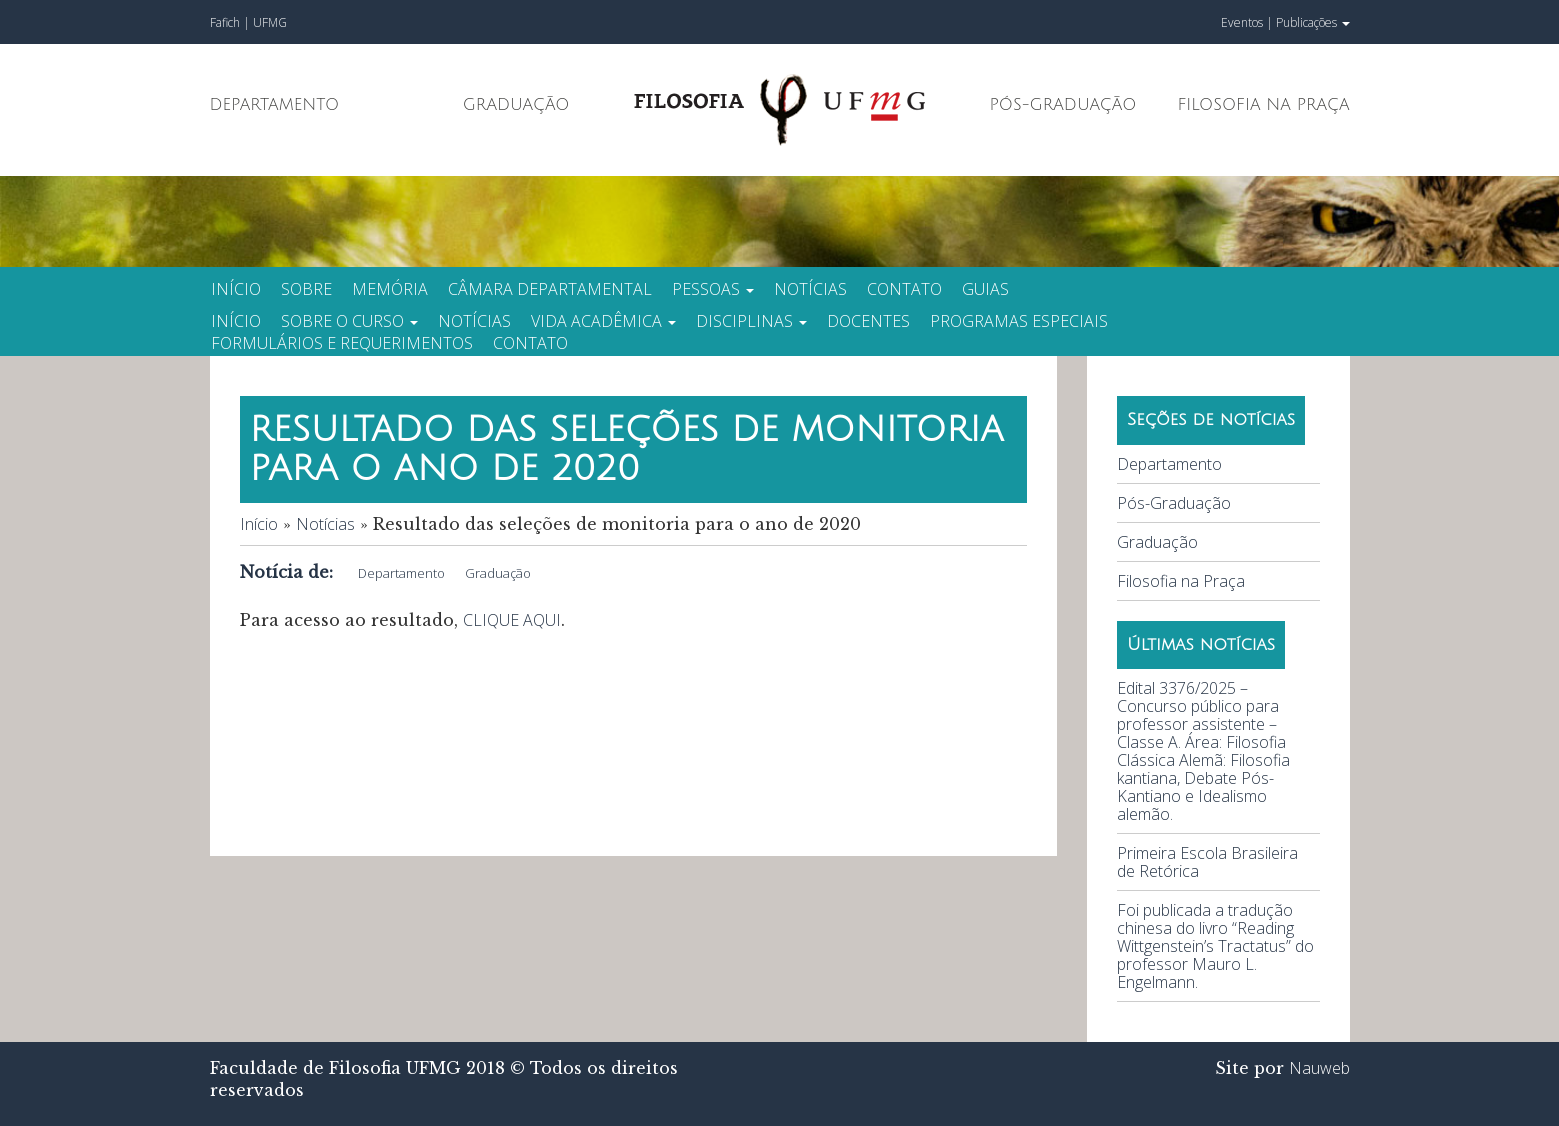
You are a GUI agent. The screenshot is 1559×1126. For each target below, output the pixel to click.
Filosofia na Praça (1263, 105)
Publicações (1313, 22)
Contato (904, 289)
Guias (985, 289)
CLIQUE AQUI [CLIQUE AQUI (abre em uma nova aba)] (512, 620)
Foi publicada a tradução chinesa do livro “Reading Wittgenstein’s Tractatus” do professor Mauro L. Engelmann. (1215, 946)
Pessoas (713, 289)
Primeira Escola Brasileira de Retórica (1207, 862)
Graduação (516, 105)
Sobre (306, 289)
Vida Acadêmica (603, 321)
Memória (390, 289)
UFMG (270, 22)
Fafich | (231, 22)
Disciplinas (751, 321)
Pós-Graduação (1063, 105)
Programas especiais (1019, 321)
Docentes (868, 321)
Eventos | (1247, 22)
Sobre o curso (349, 321)
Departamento (275, 105)
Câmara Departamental (550, 289)
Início (236, 289)
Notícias (810, 289)
